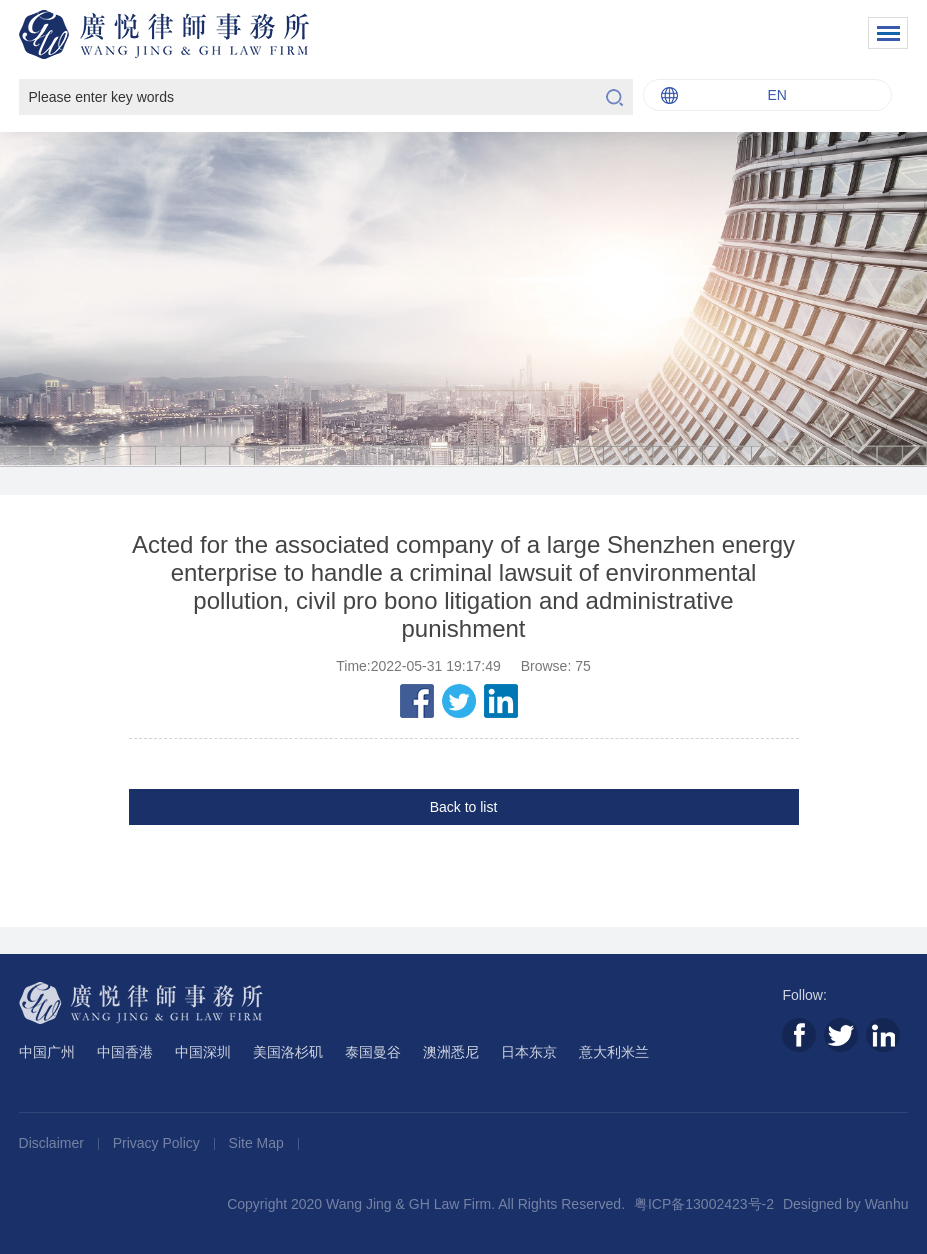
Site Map (258, 1143)
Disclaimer (53, 1143)
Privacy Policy (158, 1143)
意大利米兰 (614, 1052)
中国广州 (47, 1052)
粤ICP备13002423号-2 (704, 1204)
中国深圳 (203, 1052)
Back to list (464, 807)
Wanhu (887, 1204)
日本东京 (529, 1052)
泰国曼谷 (373, 1052)
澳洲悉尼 (451, 1052)
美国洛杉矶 (288, 1052)
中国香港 (125, 1052)
